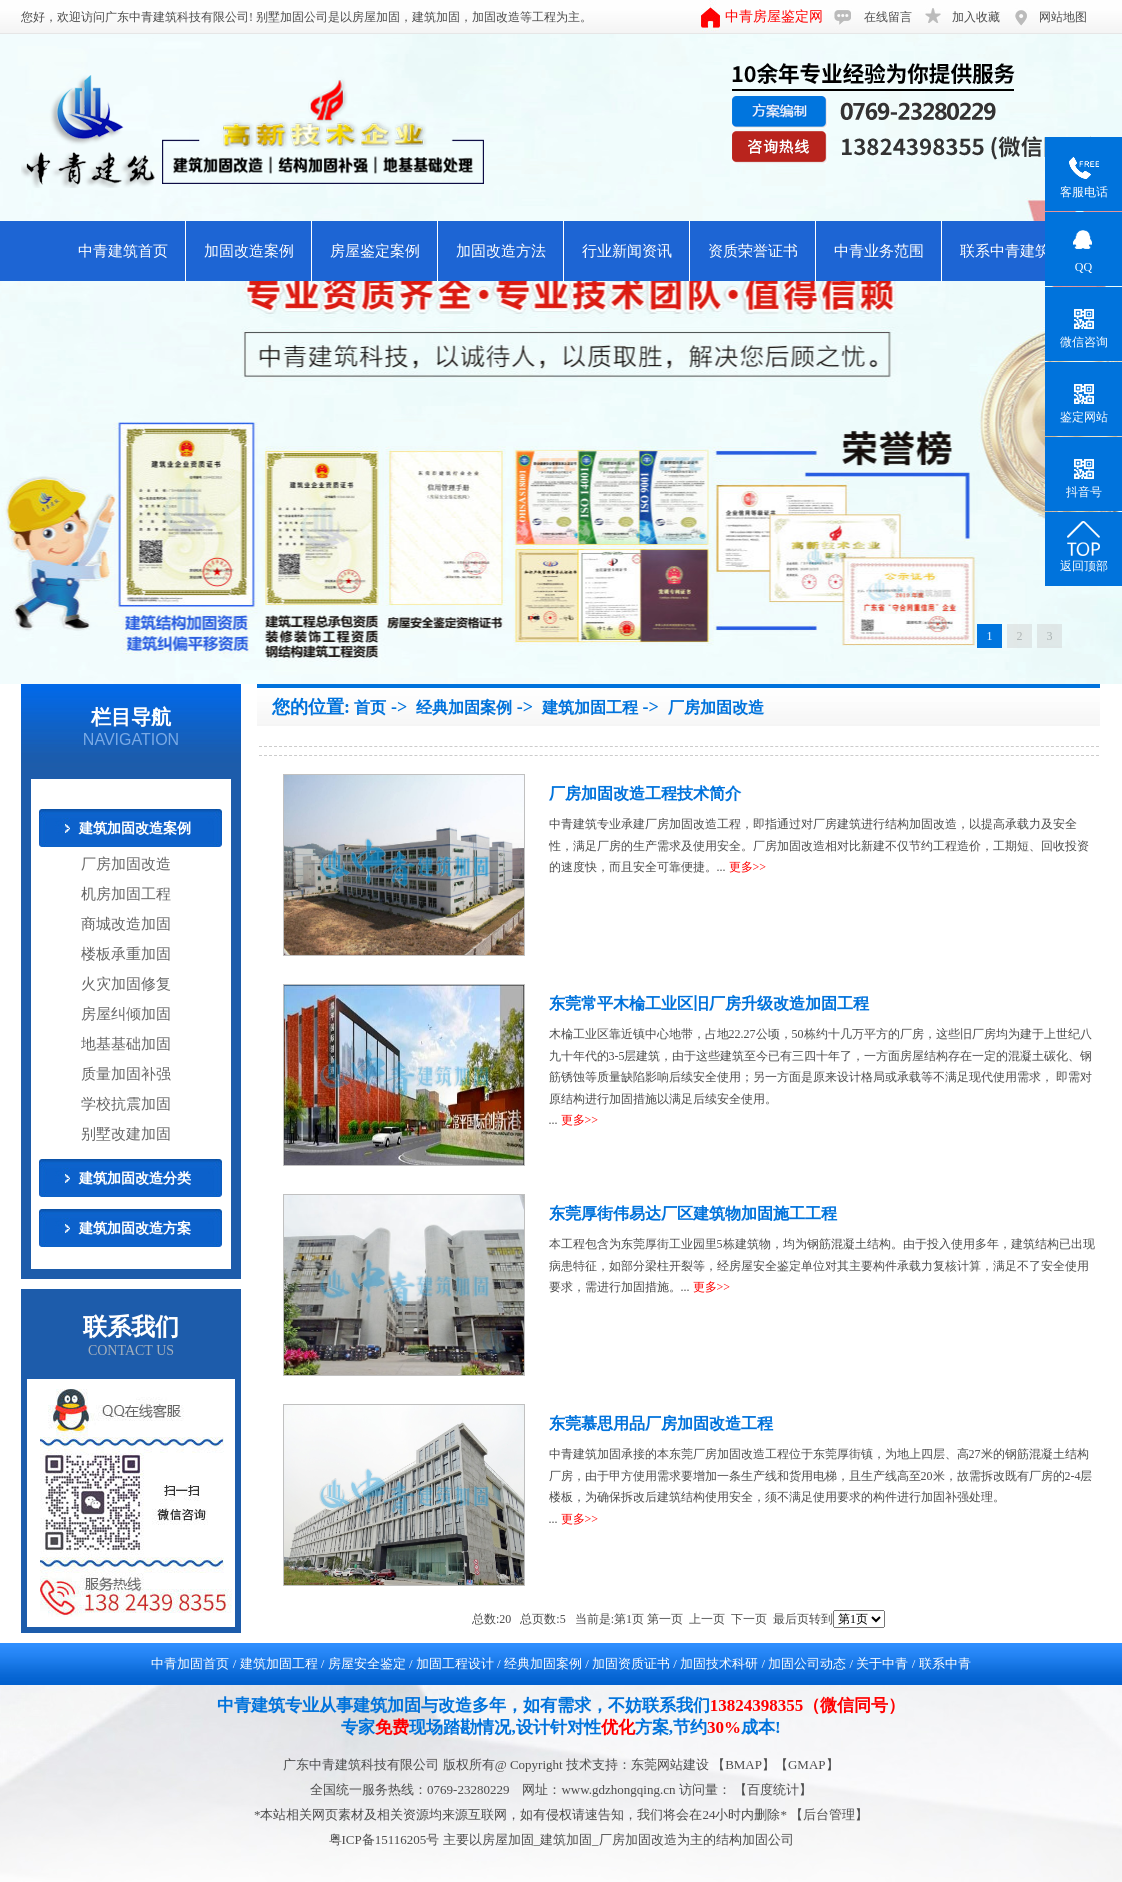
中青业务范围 (879, 251)
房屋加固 (376, 17)
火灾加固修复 (126, 984)
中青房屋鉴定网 (774, 16)
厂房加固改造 (126, 864)
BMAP (743, 1764)
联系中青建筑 (1005, 251)
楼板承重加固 (126, 954)
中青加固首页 (190, 1663)
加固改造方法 (501, 251)
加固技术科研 (719, 1663)
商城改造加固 (126, 924)
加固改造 (496, 17)
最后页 (791, 1619)
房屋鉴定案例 (375, 251)
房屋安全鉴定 (367, 1663)
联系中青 (945, 1663)
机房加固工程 (126, 894)
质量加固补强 (126, 1074)
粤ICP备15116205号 (386, 1839)
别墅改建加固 (126, 1134)
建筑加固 (436, 17)
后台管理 (829, 1814)
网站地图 (1063, 17)
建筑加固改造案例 (135, 828)
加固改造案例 (249, 251)
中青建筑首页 (123, 251)
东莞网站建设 (670, 1764)
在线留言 (888, 17)
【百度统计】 (773, 1789)
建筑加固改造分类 (135, 1178)
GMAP (807, 1764)
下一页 (749, 1619)
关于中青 (882, 1663)
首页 (370, 707)
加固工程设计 (455, 1663)
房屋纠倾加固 (126, 1014)
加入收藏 (976, 17)
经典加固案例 (464, 707)
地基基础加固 (126, 1044)
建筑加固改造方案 (135, 1228)
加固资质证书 (631, 1663)
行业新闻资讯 (627, 251)
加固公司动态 (807, 1663)
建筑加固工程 (590, 707)
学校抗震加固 (126, 1104)
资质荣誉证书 (753, 251)
